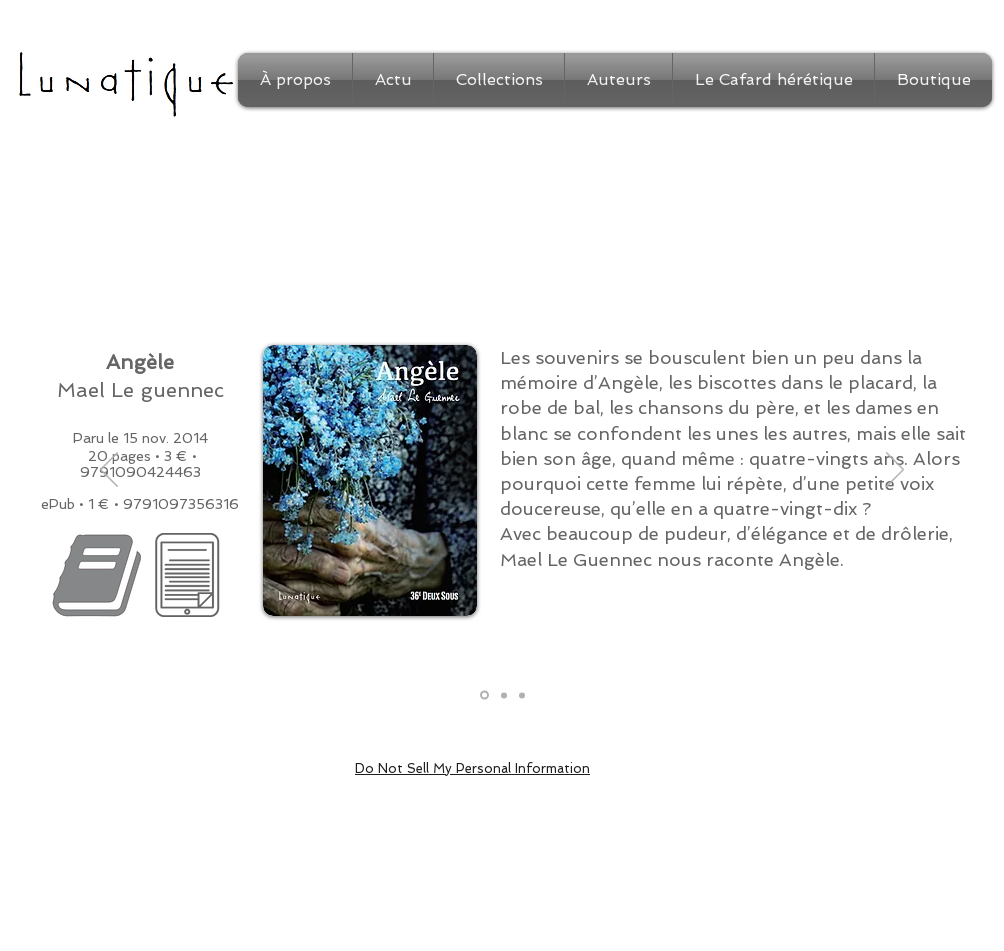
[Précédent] (109, 471)
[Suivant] (895, 471)
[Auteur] (522, 695)
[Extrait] (504, 695)
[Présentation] (484, 695)
